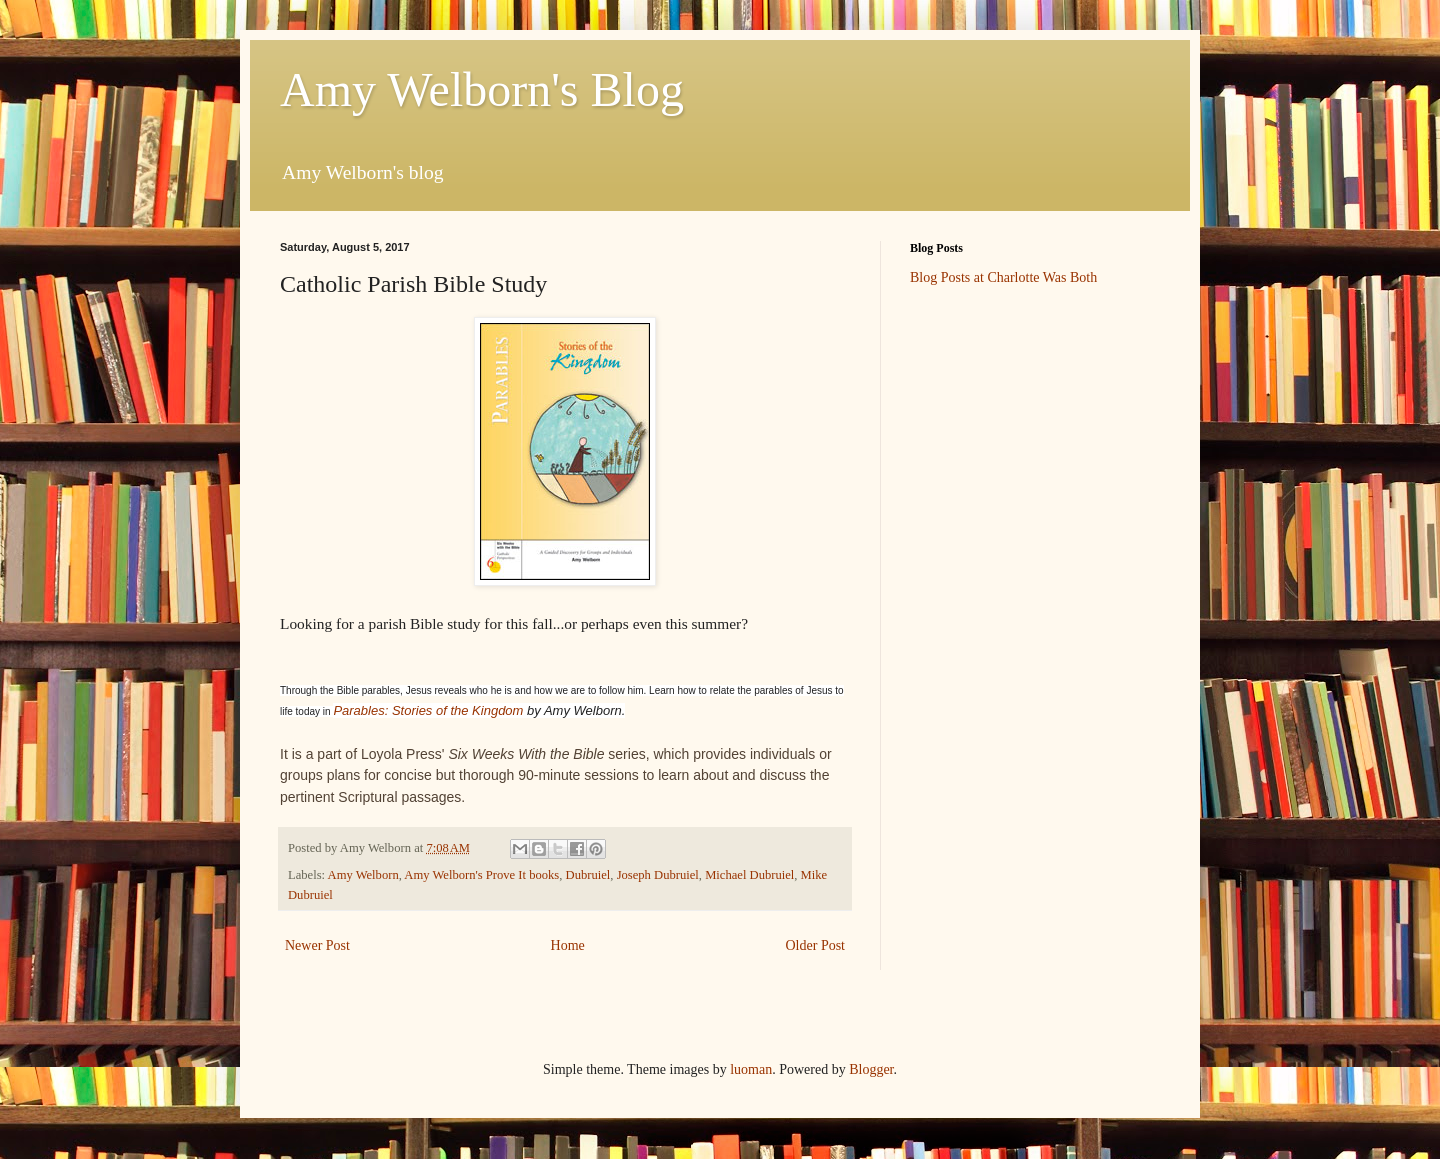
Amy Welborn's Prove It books (481, 875)
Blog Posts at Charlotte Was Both (1003, 277)
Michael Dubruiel (749, 875)
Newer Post (317, 945)
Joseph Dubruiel (658, 875)
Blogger (871, 1069)
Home (568, 945)
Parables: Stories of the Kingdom (428, 710)
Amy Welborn (363, 875)
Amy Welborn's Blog (482, 89)
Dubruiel (588, 875)
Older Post (816, 945)
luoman (751, 1069)
